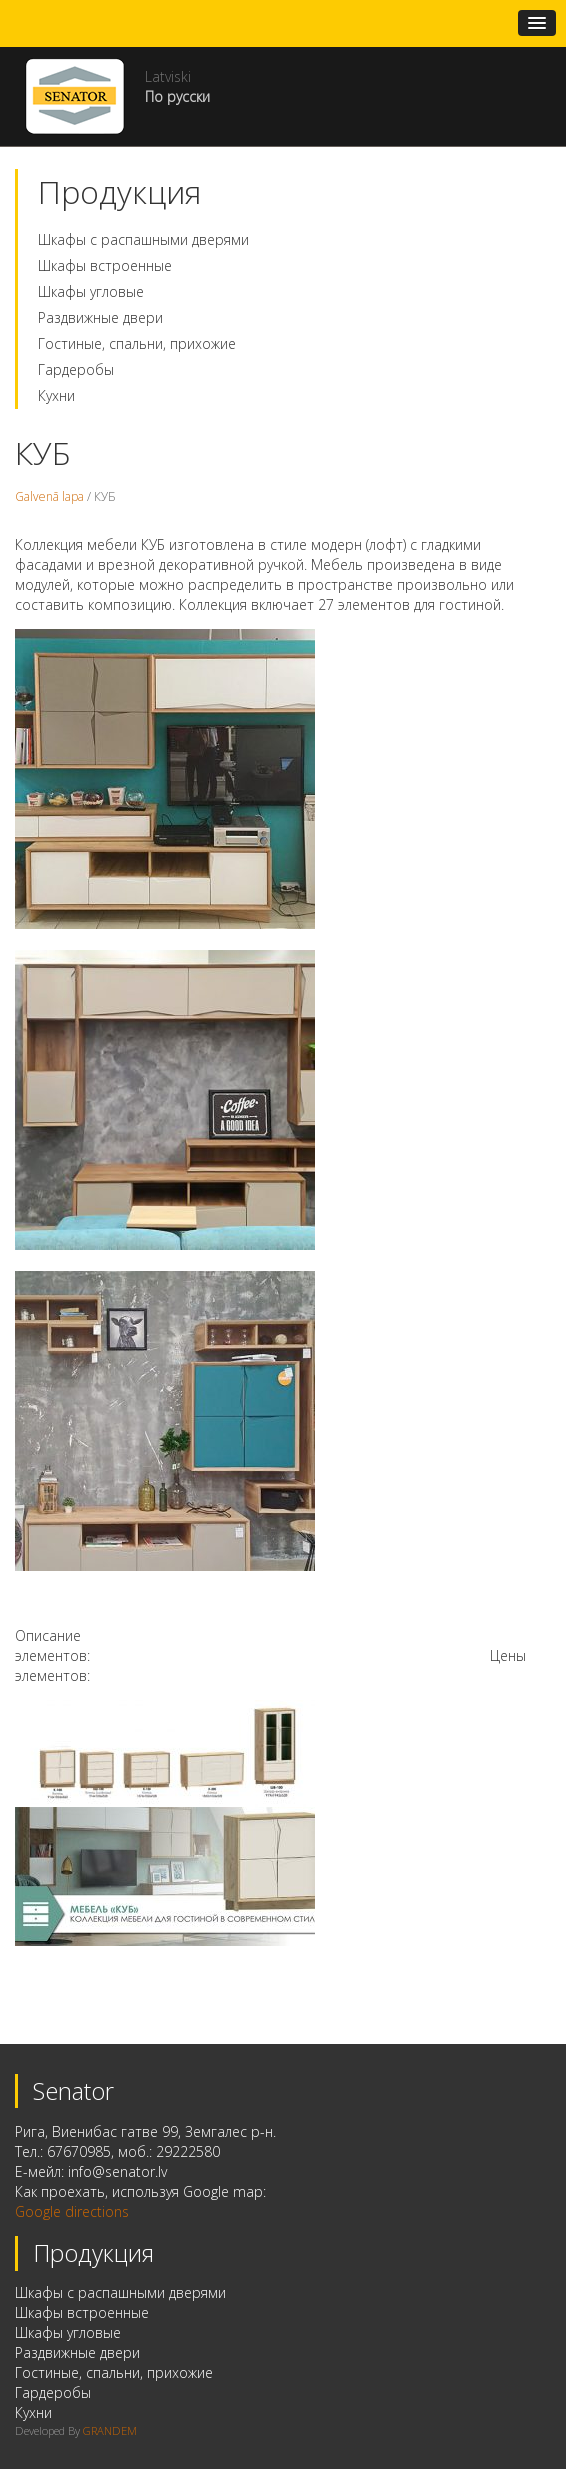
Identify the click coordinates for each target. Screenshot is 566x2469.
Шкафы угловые (91, 291)
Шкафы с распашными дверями (143, 239)
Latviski (168, 76)
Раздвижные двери (100, 317)
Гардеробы (76, 369)
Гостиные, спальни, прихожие (137, 343)
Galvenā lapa (49, 496)
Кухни (56, 395)
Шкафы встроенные (105, 265)
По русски (177, 96)
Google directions (72, 2211)
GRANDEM (110, 2430)
